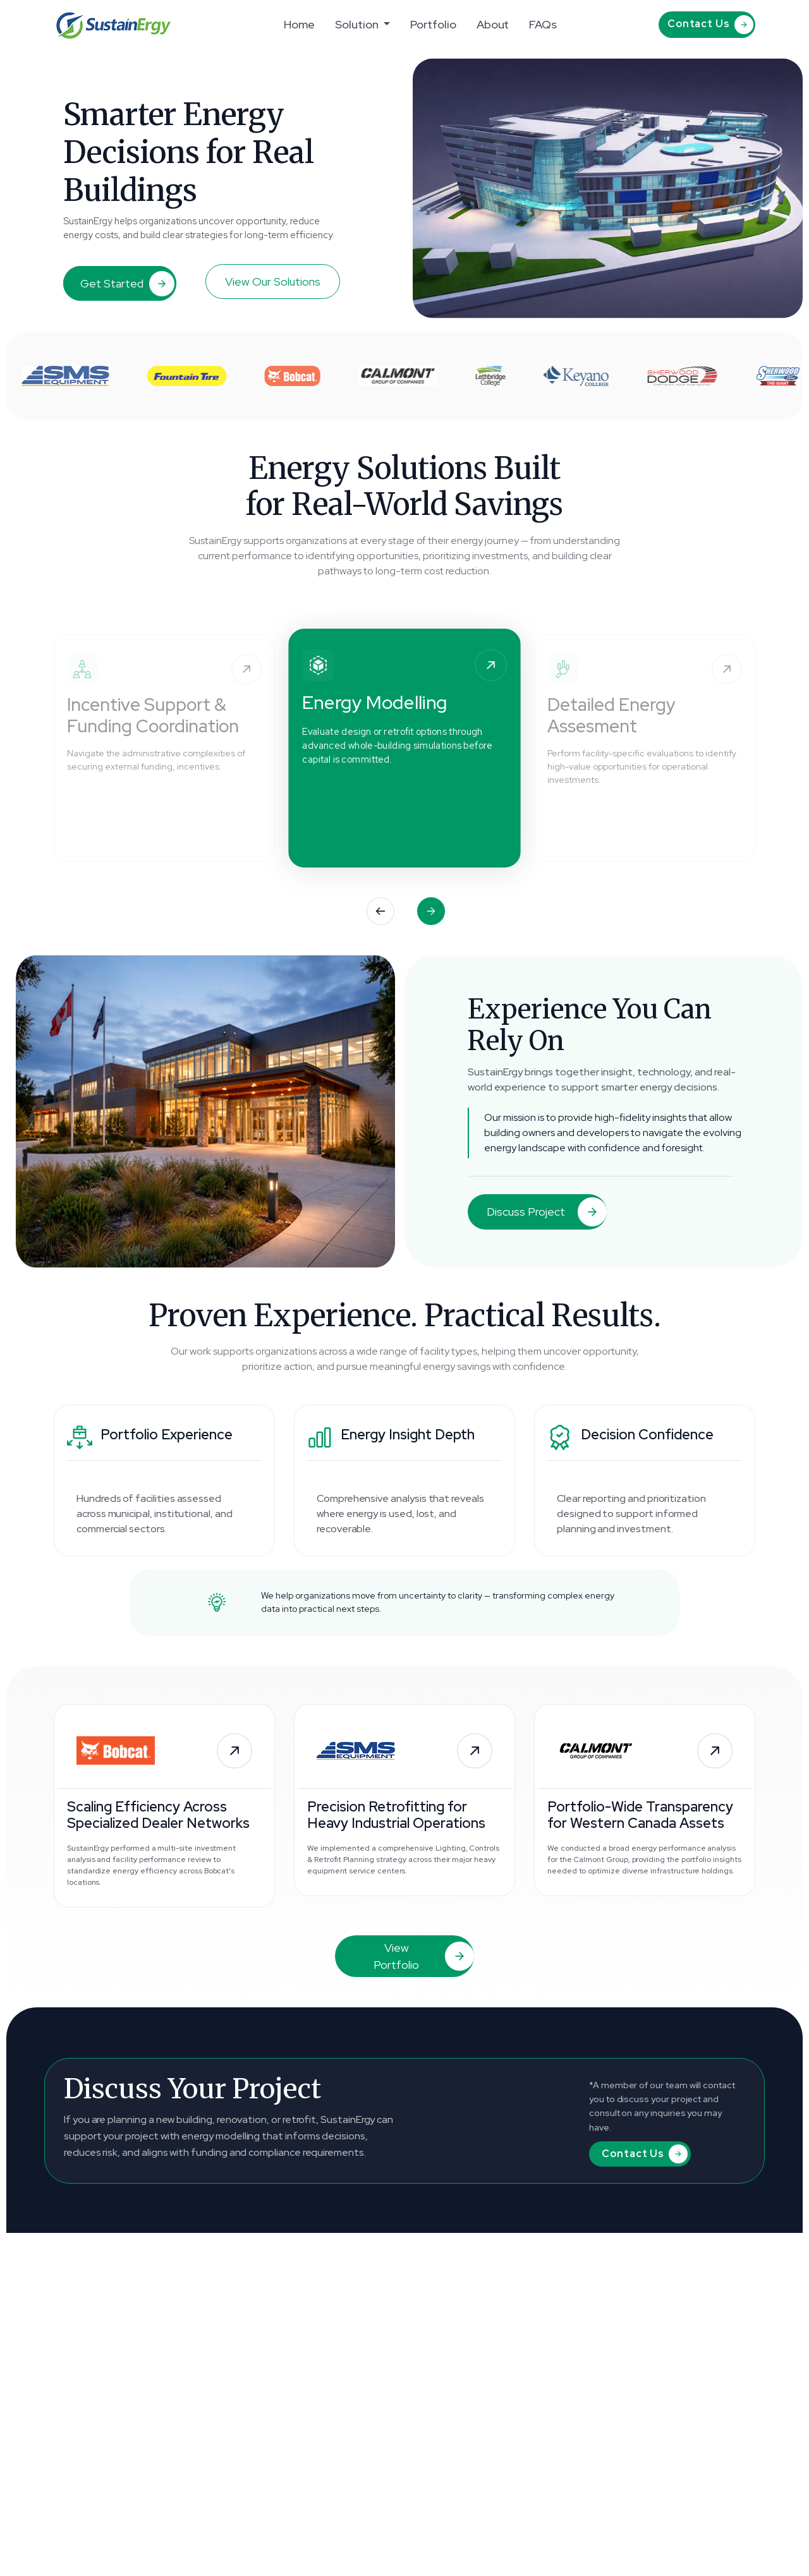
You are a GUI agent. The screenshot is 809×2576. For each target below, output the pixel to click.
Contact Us (710, 24)
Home (299, 24)
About (493, 24)
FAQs (543, 24)
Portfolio (433, 24)
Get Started (127, 283)
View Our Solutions (272, 281)
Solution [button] (357, 24)
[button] (380, 911)
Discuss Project (547, 1211)
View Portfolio (424, 1956)
